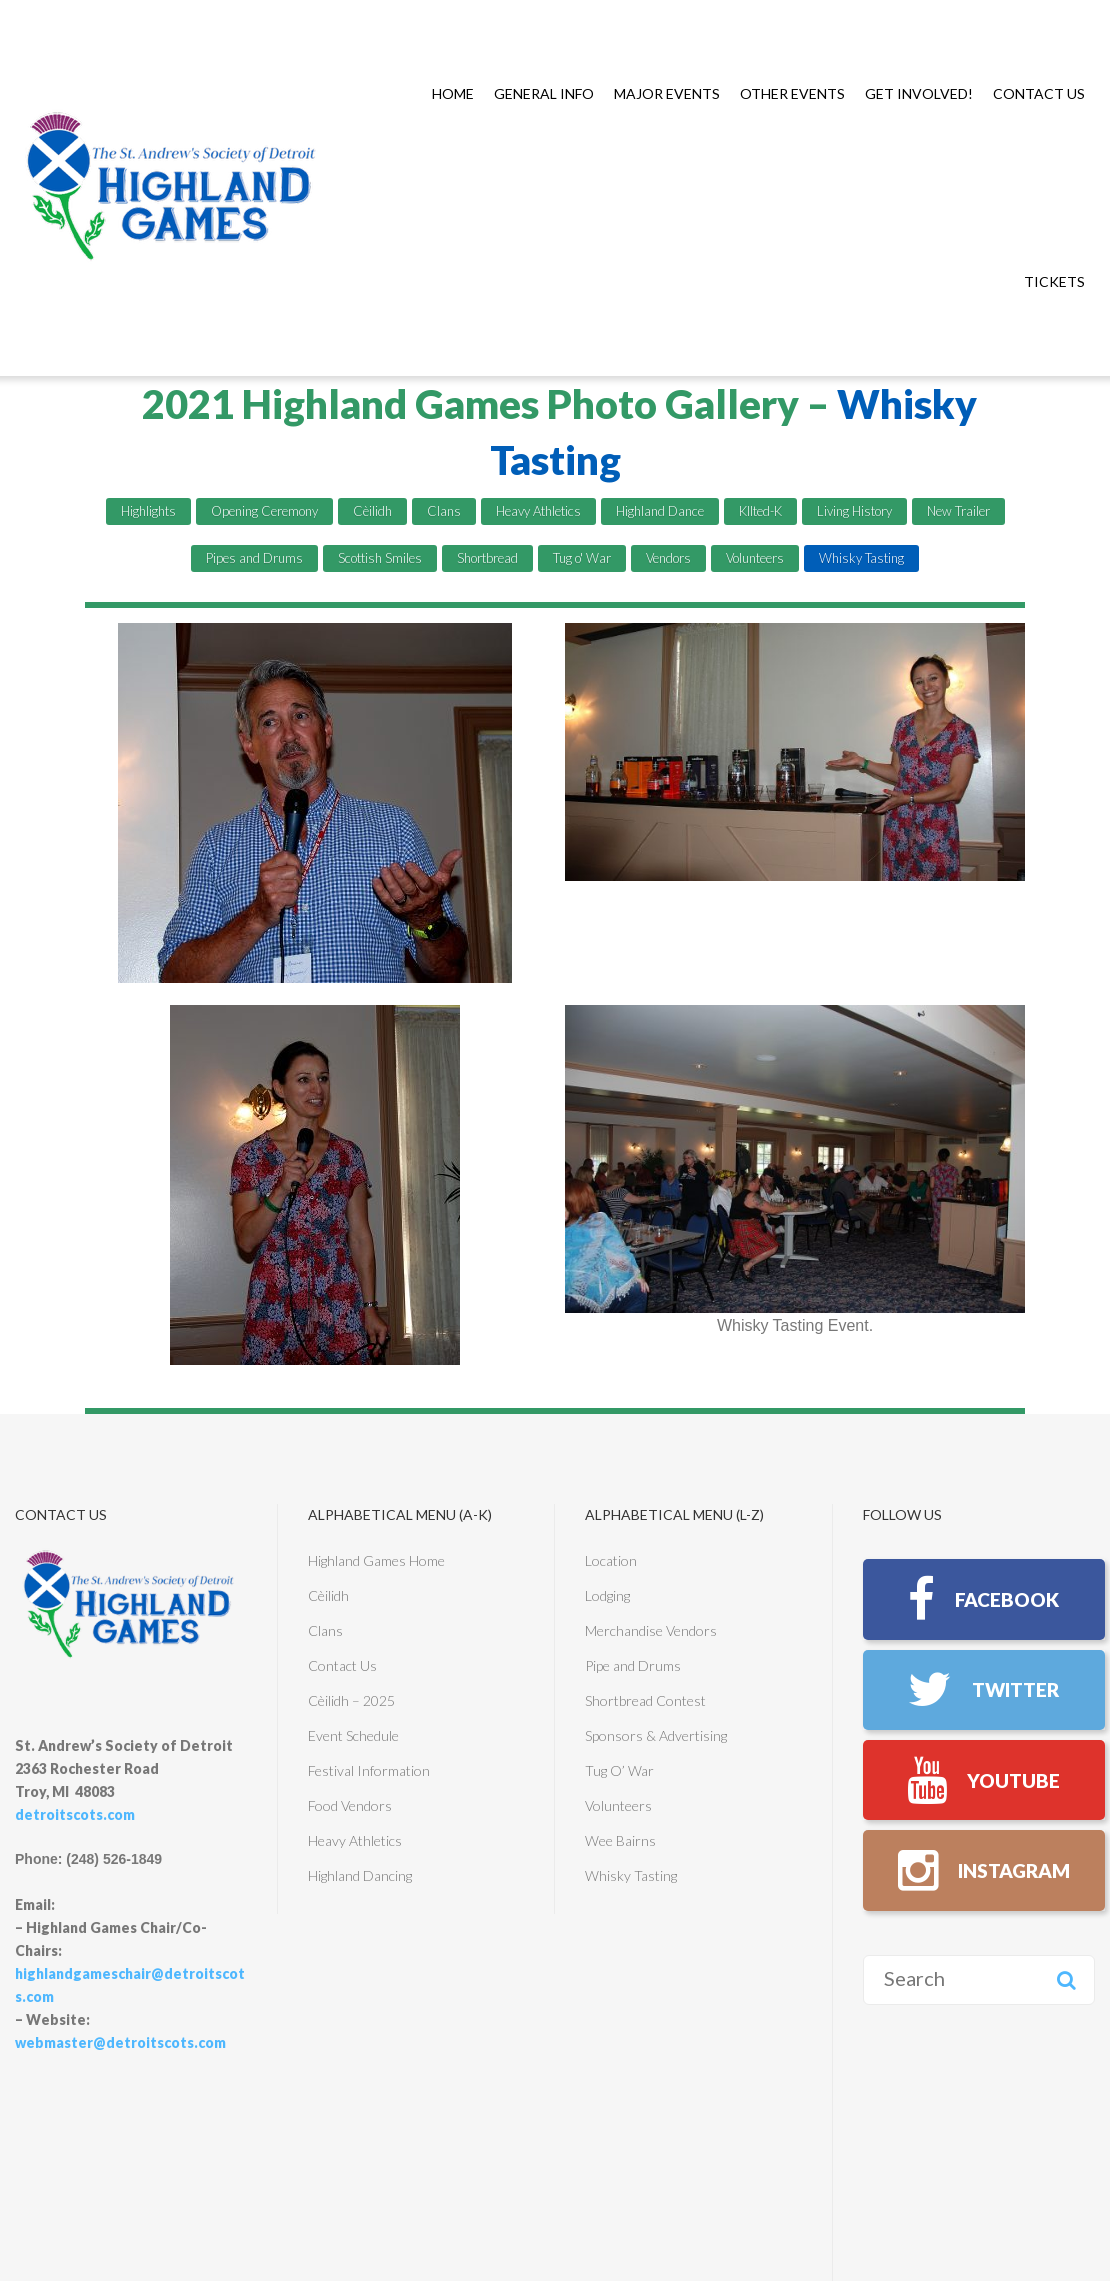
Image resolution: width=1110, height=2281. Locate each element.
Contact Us (1039, 93)
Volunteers (755, 558)
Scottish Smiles (380, 558)
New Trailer (958, 511)
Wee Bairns (620, 1840)
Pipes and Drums (254, 558)
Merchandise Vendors (651, 1630)
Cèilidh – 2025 (351, 1700)
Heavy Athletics (538, 511)
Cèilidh (372, 511)
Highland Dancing (360, 1875)
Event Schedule (353, 1735)
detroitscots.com (75, 1814)
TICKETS (1054, 281)
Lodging (607, 1595)
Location (611, 1560)
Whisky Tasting (861, 558)
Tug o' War (582, 558)
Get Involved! (919, 93)
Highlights (148, 511)
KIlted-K (760, 511)
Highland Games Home (376, 1560)
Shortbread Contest (645, 1700)
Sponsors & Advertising (656, 1735)
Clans (444, 511)
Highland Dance (660, 511)
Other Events (792, 93)
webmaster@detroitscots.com (120, 2042)
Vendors (668, 558)
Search (1066, 2006)
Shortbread (487, 558)
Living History (854, 511)
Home (453, 93)
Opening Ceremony (264, 511)
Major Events (667, 93)
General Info (544, 93)
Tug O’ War (619, 1770)
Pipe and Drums (633, 1665)
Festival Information (369, 1770)
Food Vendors (350, 1805)
